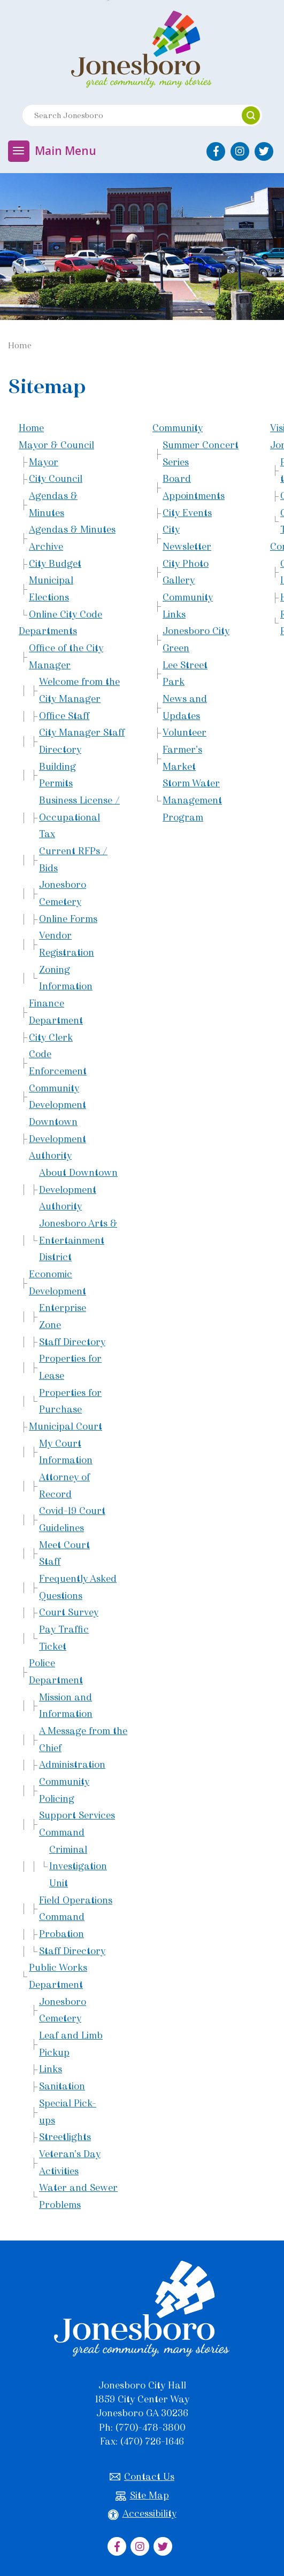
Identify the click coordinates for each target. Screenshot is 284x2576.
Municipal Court (65, 1426)
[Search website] (127, 115)
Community (177, 428)
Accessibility (142, 2514)
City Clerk (51, 1037)
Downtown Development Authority (57, 1138)
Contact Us (142, 2477)
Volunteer (184, 732)
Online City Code (65, 614)
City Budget (55, 563)
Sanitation (62, 2086)
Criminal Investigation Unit (78, 1866)
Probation (61, 1934)
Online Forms (68, 919)
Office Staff (64, 716)
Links (50, 2069)
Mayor (43, 462)
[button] (251, 115)
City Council (55, 479)
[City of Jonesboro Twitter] (264, 151)
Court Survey (68, 1612)
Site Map (142, 2495)
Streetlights (65, 2137)
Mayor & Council (56, 445)
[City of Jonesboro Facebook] (215, 151)
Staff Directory (72, 1342)
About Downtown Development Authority (78, 1189)
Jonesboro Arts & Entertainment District (78, 1240)
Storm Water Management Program (192, 800)
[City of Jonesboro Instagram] (240, 151)
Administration (72, 1764)
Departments (48, 631)
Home (31, 428)
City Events (187, 513)
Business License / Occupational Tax (79, 817)
